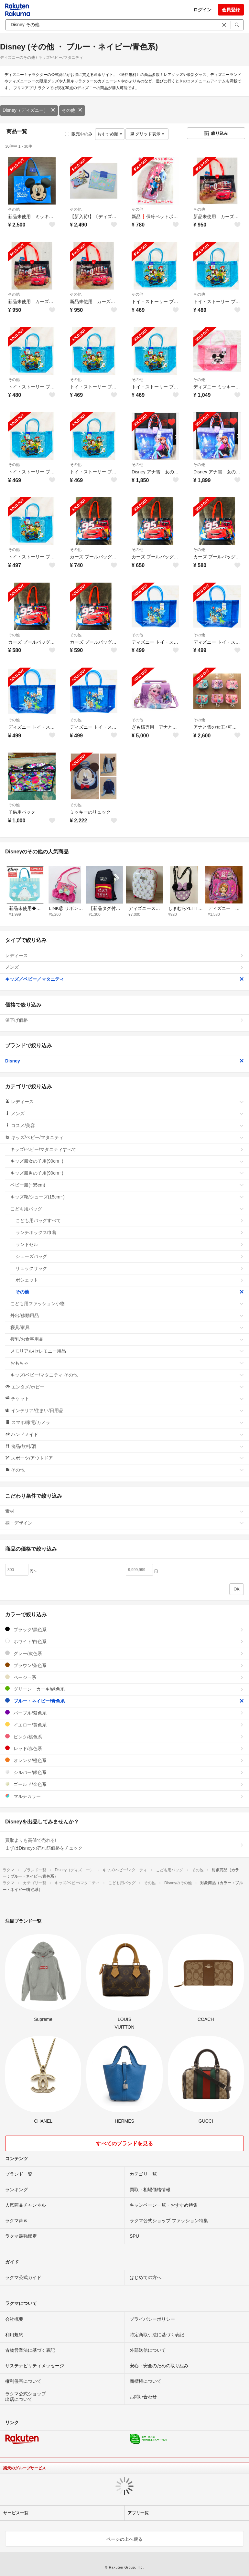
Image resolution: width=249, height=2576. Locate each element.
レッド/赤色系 (124, 1748)
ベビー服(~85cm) (127, 1185)
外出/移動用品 (127, 1315)
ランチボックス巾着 (130, 1232)
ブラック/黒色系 (124, 1629)
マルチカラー (124, 1796)
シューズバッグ (130, 1256)
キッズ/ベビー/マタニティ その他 (127, 1375)
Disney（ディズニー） (29, 110)
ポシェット (130, 1280)
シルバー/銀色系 (124, 1772)
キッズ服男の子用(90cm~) (127, 1173)
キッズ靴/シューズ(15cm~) (127, 1196)
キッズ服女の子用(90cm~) (127, 1161)
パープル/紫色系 (124, 1713)
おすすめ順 (109, 134)
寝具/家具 (127, 1327)
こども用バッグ (127, 1208)
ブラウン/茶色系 (124, 1665)
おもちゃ (127, 1363)
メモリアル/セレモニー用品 (127, 1351)
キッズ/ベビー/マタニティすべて (127, 1149)
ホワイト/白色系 (124, 1641)
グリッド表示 (147, 134)
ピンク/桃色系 (124, 1736)
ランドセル (130, 1244)
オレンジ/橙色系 (124, 1760)
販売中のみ (78, 134)
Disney (124, 1060)
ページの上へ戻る (124, 2539)
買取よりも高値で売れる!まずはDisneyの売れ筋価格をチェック (124, 1844)
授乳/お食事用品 (127, 1339)
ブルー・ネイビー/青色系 (124, 1701)
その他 (72, 110)
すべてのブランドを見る (124, 2143)
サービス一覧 (15, 2512)
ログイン (202, 9)
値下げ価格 (124, 1020)
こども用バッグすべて (130, 1220)
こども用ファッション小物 (127, 1303)
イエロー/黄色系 (124, 1724)
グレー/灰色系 (124, 1653)
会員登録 (231, 9)
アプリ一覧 (138, 2512)
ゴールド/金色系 (124, 1784)
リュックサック (130, 1268)
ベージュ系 (124, 1677)
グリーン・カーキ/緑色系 (124, 1689)
